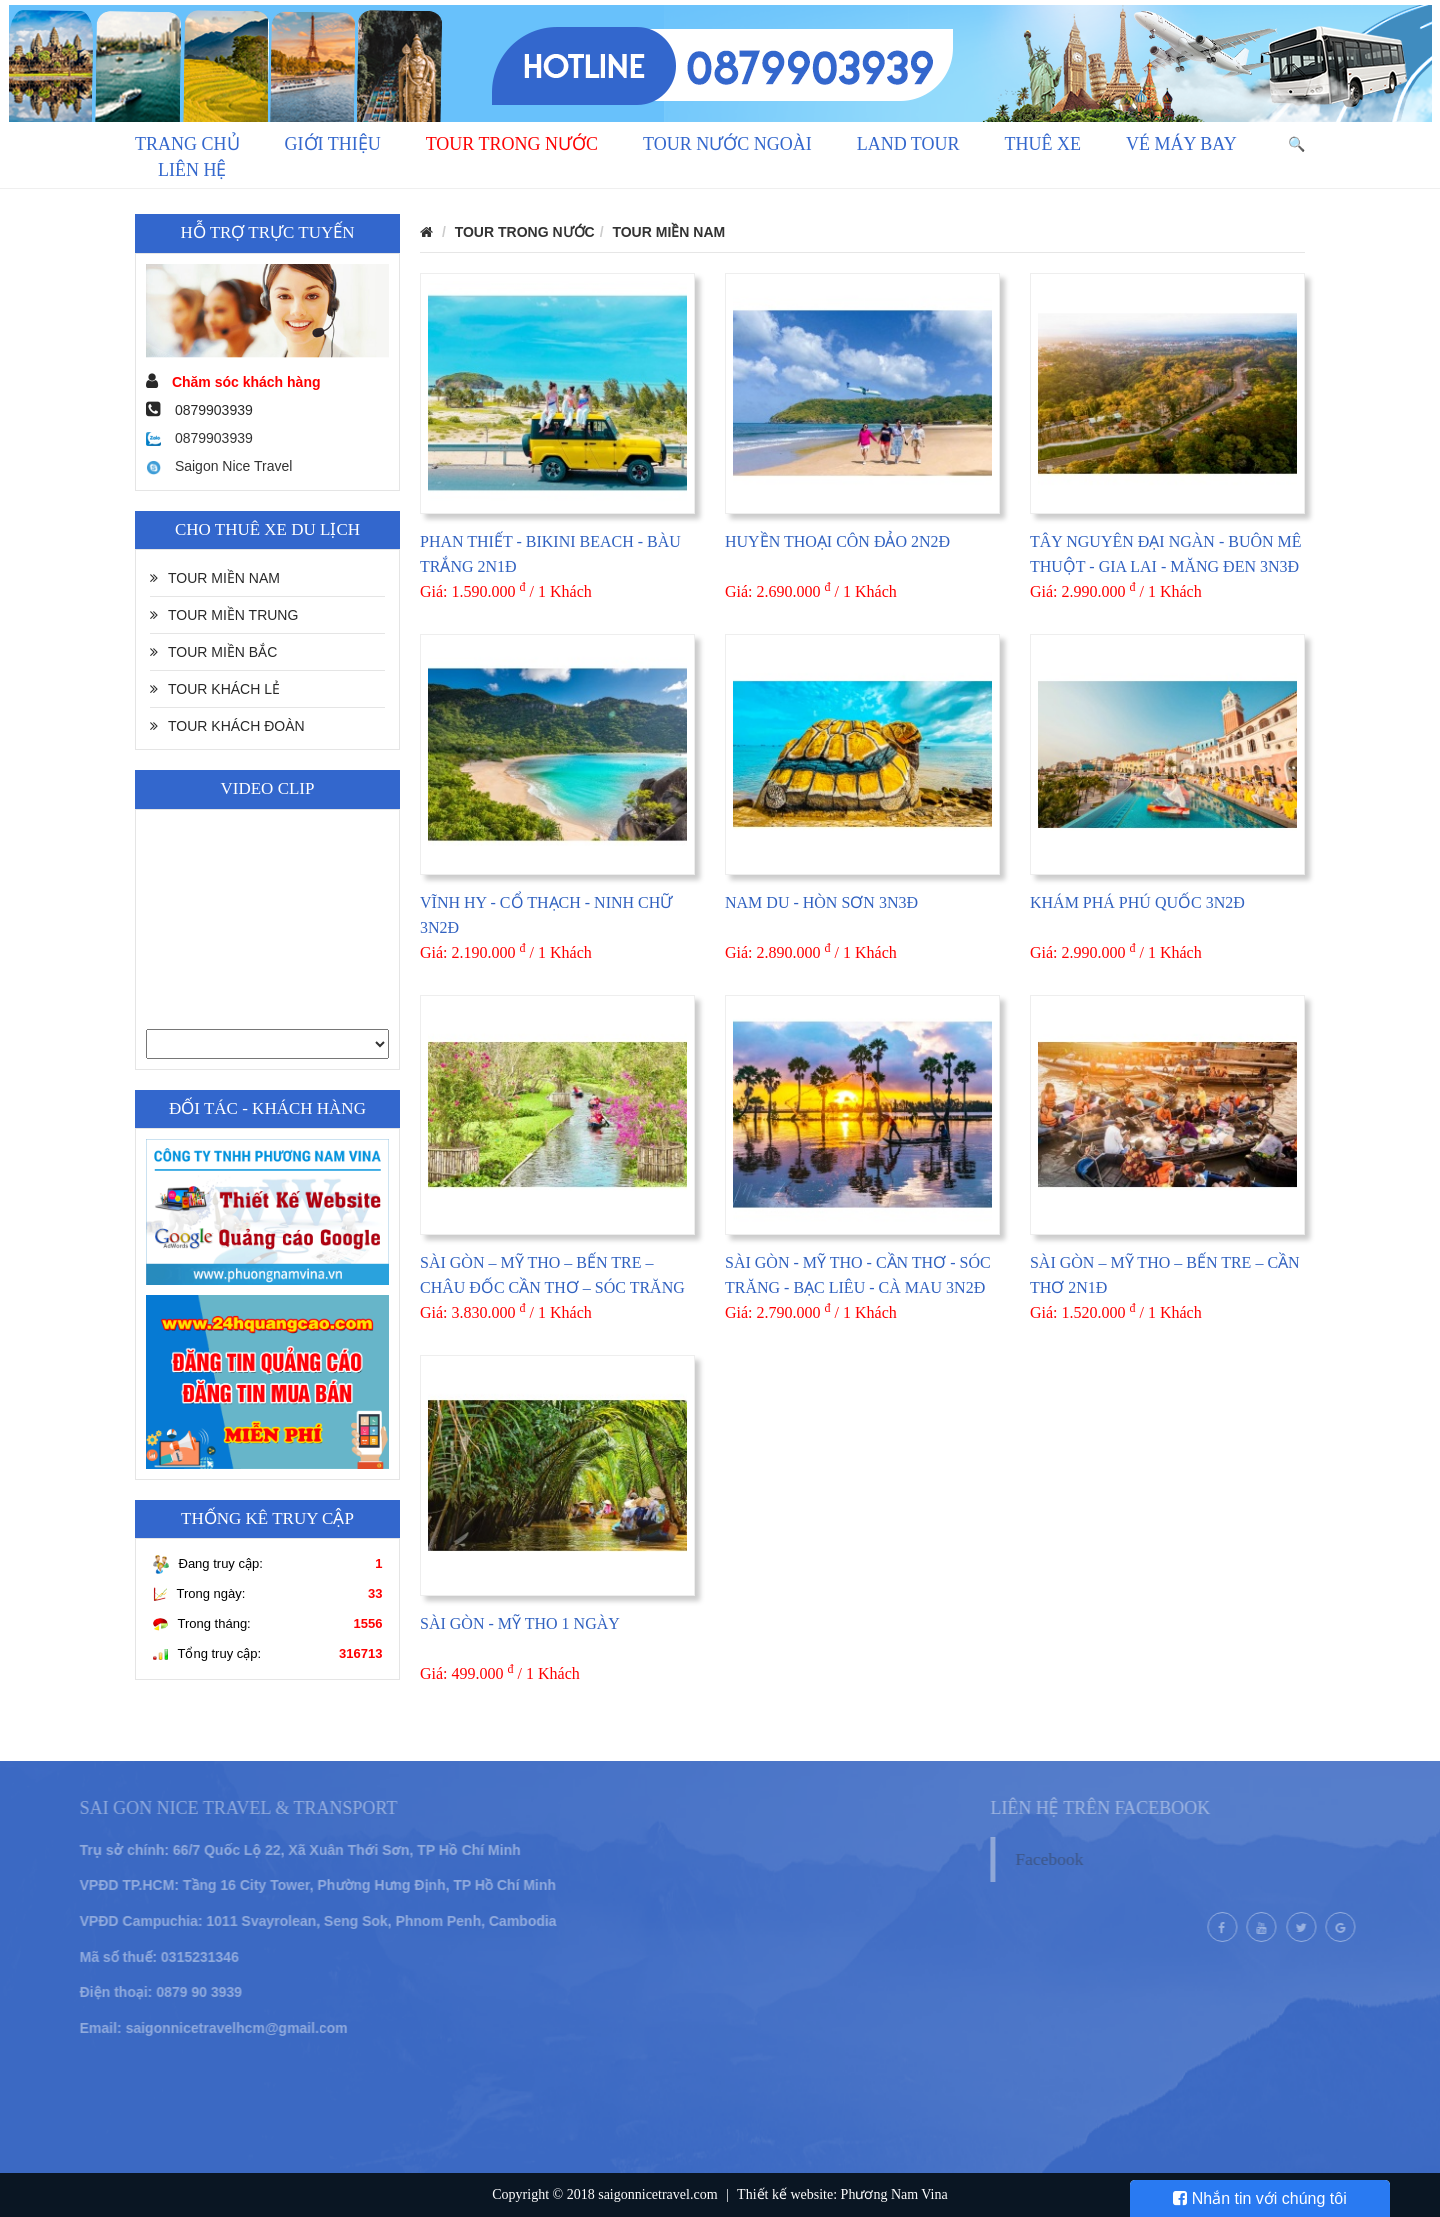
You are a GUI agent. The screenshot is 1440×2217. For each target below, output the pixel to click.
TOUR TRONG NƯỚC (512, 144)
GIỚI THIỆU (333, 144)
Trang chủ (187, 144)
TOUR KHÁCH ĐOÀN (227, 726)
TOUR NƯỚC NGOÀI (727, 144)
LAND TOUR (908, 144)
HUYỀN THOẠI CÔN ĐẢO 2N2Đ (837, 541)
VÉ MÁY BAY (1181, 144)
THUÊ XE (1043, 144)
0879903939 (199, 438)
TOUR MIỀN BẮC (213, 652)
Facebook (1079, 1859)
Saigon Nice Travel (219, 466)
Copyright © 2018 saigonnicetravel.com (604, 2194)
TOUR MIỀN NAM (215, 578)
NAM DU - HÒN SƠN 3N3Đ (821, 902)
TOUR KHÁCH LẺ (215, 689)
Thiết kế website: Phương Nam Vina (842, 2194)
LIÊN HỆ (192, 170)
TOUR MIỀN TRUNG (224, 615)
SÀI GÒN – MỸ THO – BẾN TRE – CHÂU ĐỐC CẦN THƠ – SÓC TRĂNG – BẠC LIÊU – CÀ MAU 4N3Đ (552, 1287)
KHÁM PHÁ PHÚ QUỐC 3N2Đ (1137, 902)
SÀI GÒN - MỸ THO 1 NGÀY (520, 1623)
